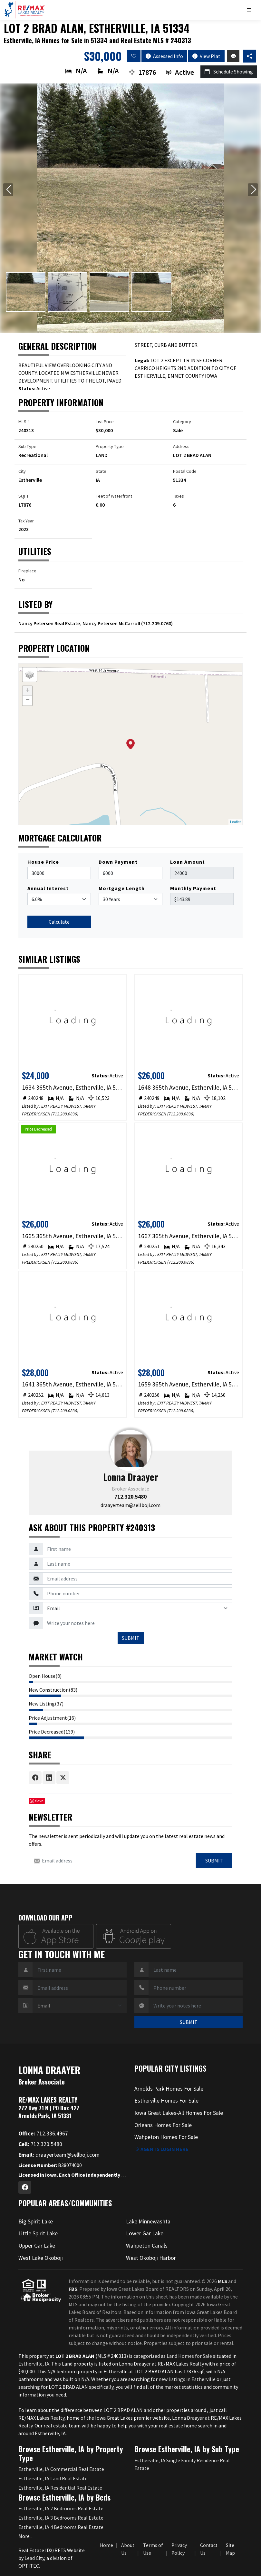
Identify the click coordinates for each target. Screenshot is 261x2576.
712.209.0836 (65, 1114)
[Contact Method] (137, 1608)
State (101, 471)
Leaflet (235, 822)
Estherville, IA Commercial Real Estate (61, 2469)
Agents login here (161, 2149)
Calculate (59, 922)
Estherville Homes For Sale (166, 2100)
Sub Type (27, 446)
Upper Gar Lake (36, 2245)
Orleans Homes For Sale (163, 2125)
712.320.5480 (130, 1496)
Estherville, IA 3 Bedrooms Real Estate (60, 2517)
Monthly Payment (193, 888)
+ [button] (27, 691)
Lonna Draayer (130, 1476)
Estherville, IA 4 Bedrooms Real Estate (60, 2527)
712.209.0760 (157, 623)
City (22, 471)
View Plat (206, 56)
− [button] (27, 700)
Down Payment (118, 862)
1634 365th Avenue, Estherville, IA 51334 (72, 1087)
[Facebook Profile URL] (24, 2187)
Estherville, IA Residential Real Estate (60, 2487)
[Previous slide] (8, 189)
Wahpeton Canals (147, 2245)
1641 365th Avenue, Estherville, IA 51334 (72, 1384)
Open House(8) (45, 1676)
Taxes (178, 496)
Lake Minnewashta (148, 2221)
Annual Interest (48, 888)
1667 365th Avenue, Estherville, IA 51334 (188, 1236)
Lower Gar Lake (144, 2233)
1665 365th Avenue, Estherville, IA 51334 (72, 1236)
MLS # (24, 421)
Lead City (34, 2558)
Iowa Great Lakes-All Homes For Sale (178, 2112)
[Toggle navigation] (251, 10)
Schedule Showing (229, 71)
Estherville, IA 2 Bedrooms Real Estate (60, 2508)
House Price (43, 862)
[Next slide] (253, 189)
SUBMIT (131, 1638)
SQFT (23, 496)
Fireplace (27, 571)
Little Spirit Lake (38, 2233)
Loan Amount (187, 862)
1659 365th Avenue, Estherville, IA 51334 (188, 1384)
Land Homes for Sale (189, 2356)
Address (181, 446)
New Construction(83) (53, 1690)
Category (182, 421)
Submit (214, 1860)
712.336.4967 (43, 2133)
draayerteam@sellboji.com (130, 1505)
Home (106, 2545)
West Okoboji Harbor (151, 2257)
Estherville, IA (33, 2363)
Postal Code (185, 471)
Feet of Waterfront (114, 496)
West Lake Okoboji (40, 2257)
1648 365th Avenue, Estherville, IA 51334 (188, 1087)
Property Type (110, 446)
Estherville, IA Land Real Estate (53, 2478)
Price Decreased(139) (52, 1731)
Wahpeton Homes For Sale (166, 2137)
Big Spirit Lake (35, 2221)
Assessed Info (164, 56)
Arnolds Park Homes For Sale (168, 2088)
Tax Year (26, 521)
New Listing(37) (46, 1703)
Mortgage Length (122, 888)
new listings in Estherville (188, 2379)
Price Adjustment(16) (52, 1718)
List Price (105, 421)
